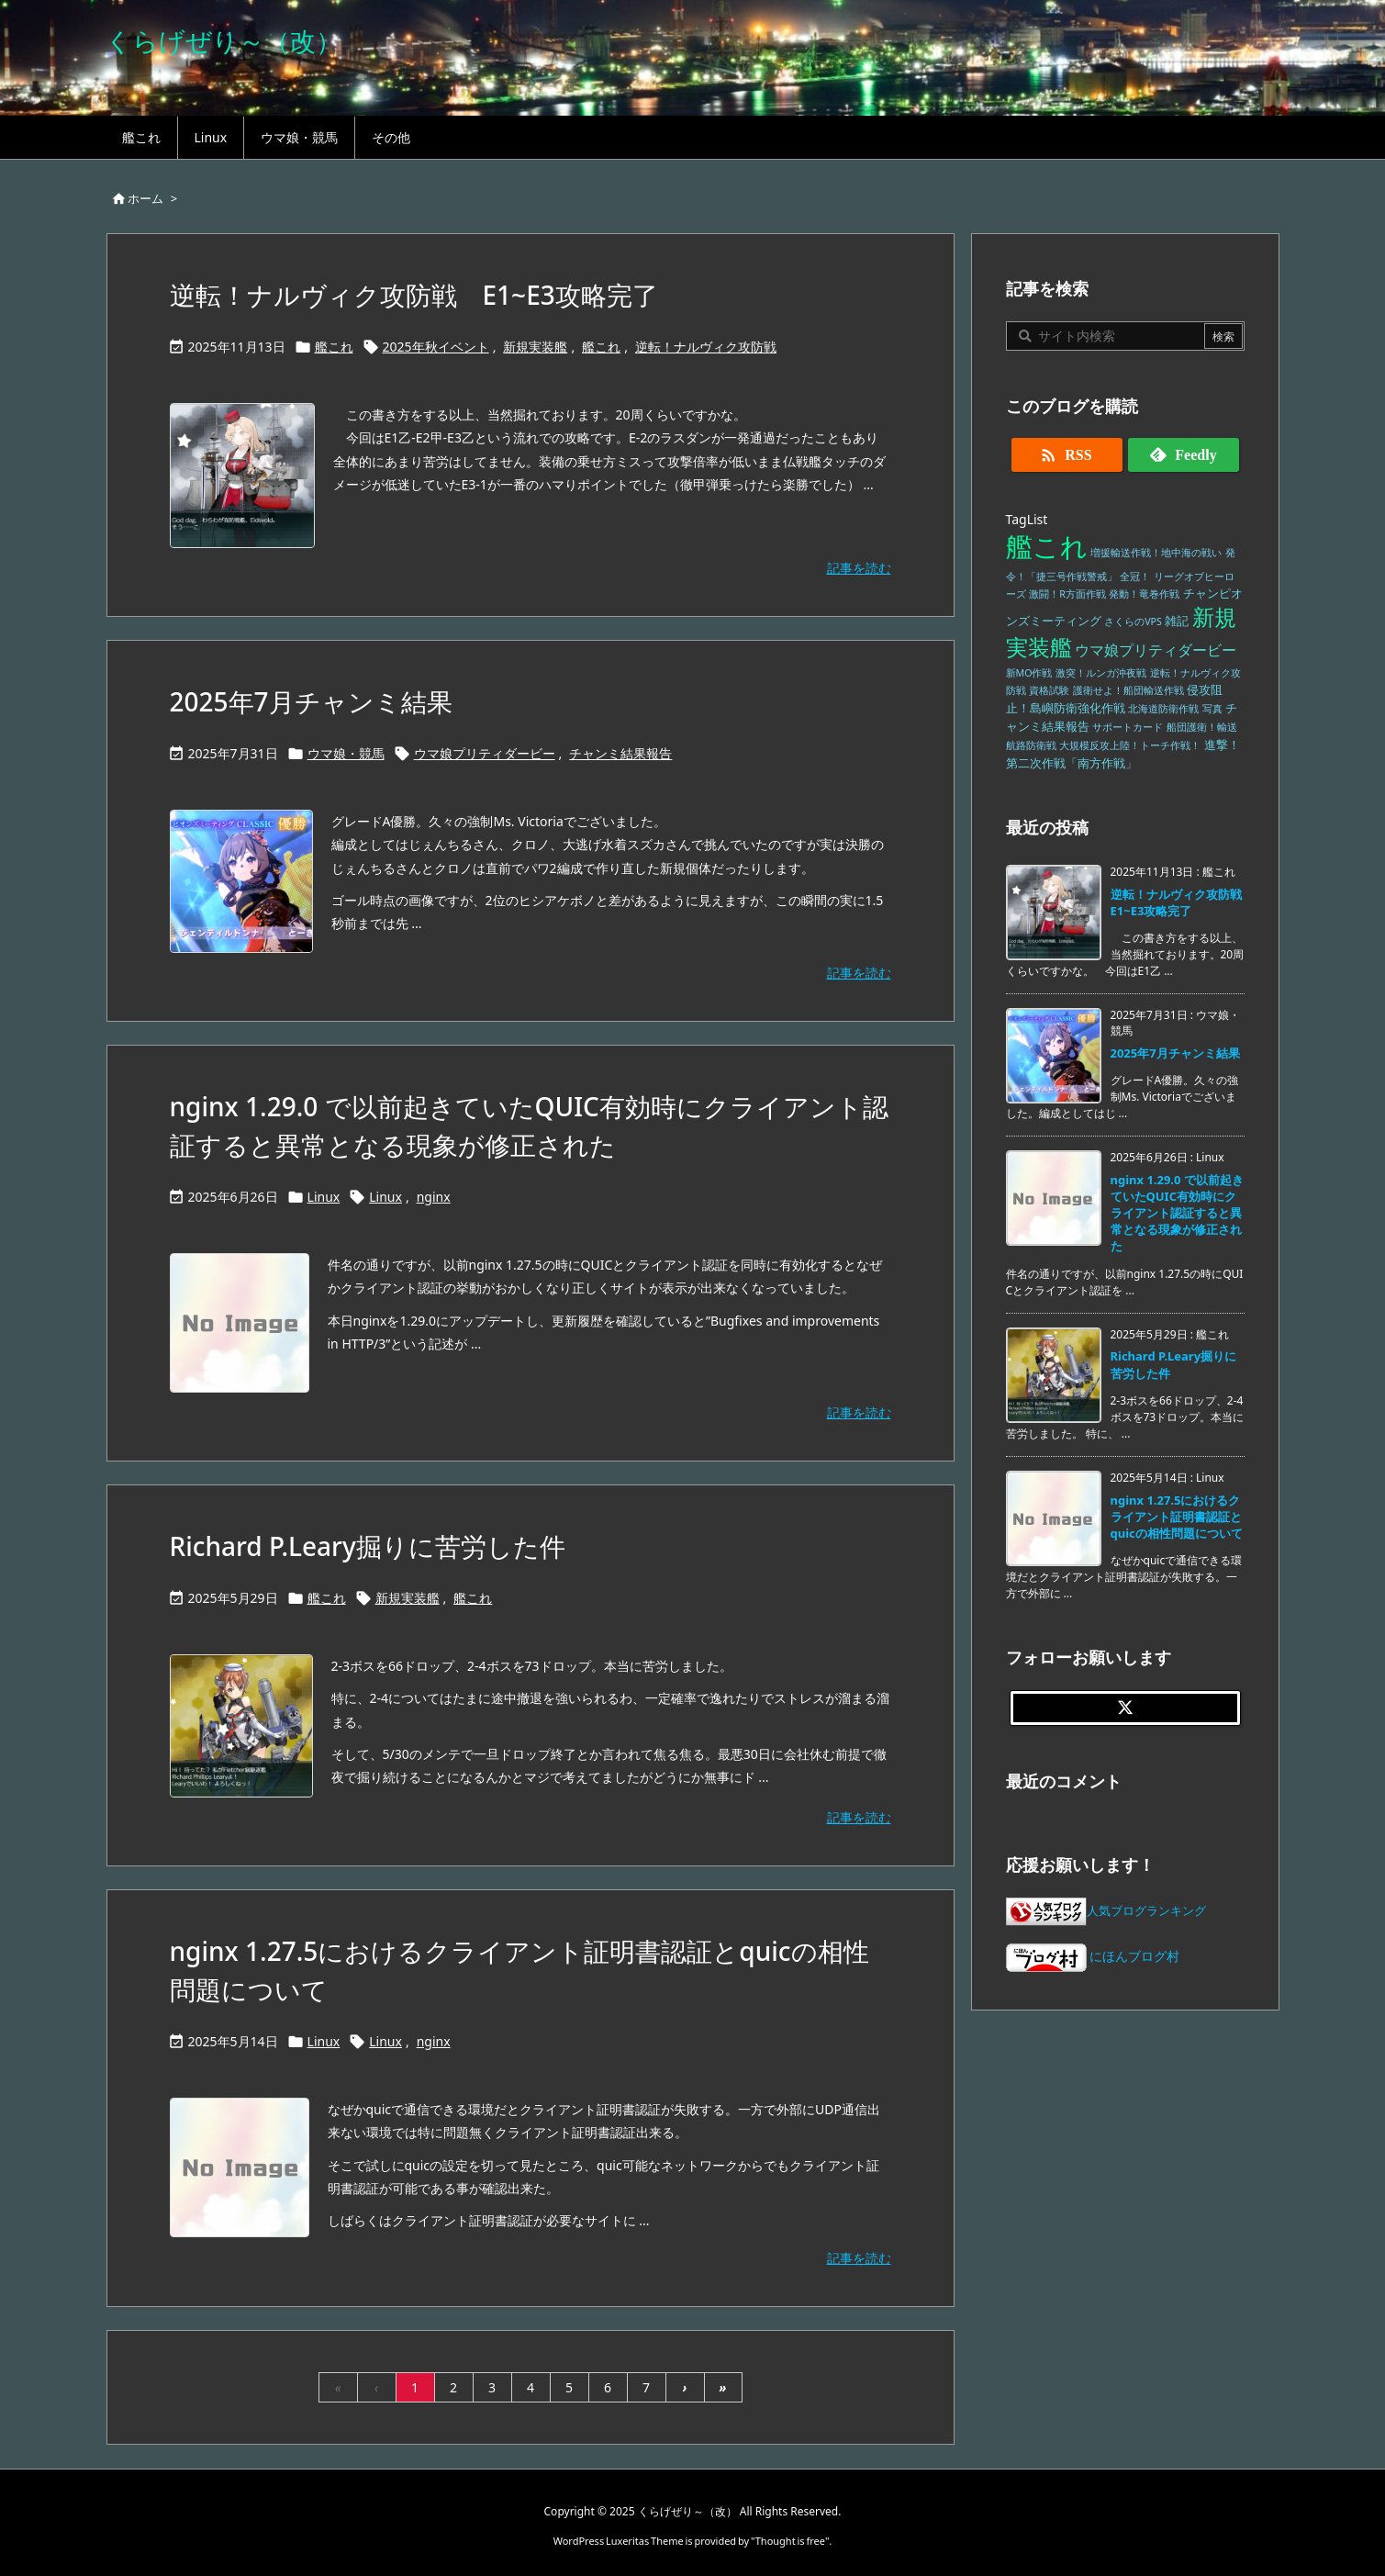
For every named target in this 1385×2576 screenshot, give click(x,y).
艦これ (334, 346)
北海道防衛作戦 (1163, 708)
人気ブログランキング (1146, 1911)
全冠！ (1135, 576)
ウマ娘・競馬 (346, 753)
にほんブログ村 (1093, 1956)
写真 (1212, 708)
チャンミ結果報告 (620, 753)
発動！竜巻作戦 (1144, 594)
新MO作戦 (1029, 672)
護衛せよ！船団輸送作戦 (1128, 690)
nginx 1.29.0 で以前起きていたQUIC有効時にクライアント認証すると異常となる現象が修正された (1177, 1213)
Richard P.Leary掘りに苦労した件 (367, 1546)
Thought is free (790, 2541)
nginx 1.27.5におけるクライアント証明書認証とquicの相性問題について (1177, 1516)
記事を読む (859, 568)
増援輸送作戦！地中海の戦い (1156, 552)
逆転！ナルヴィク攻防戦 (705, 346)
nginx (434, 1196)
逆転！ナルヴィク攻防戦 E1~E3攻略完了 (414, 294)
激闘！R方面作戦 (1067, 594)
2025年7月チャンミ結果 (311, 701)
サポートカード (1127, 727)
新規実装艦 (535, 346)
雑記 (1177, 621)
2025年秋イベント (436, 346)
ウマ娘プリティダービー (484, 753)
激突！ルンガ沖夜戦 (1101, 672)
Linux (324, 1196)
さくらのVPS (1133, 621)
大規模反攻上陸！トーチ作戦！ (1130, 745)
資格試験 (1049, 690)
